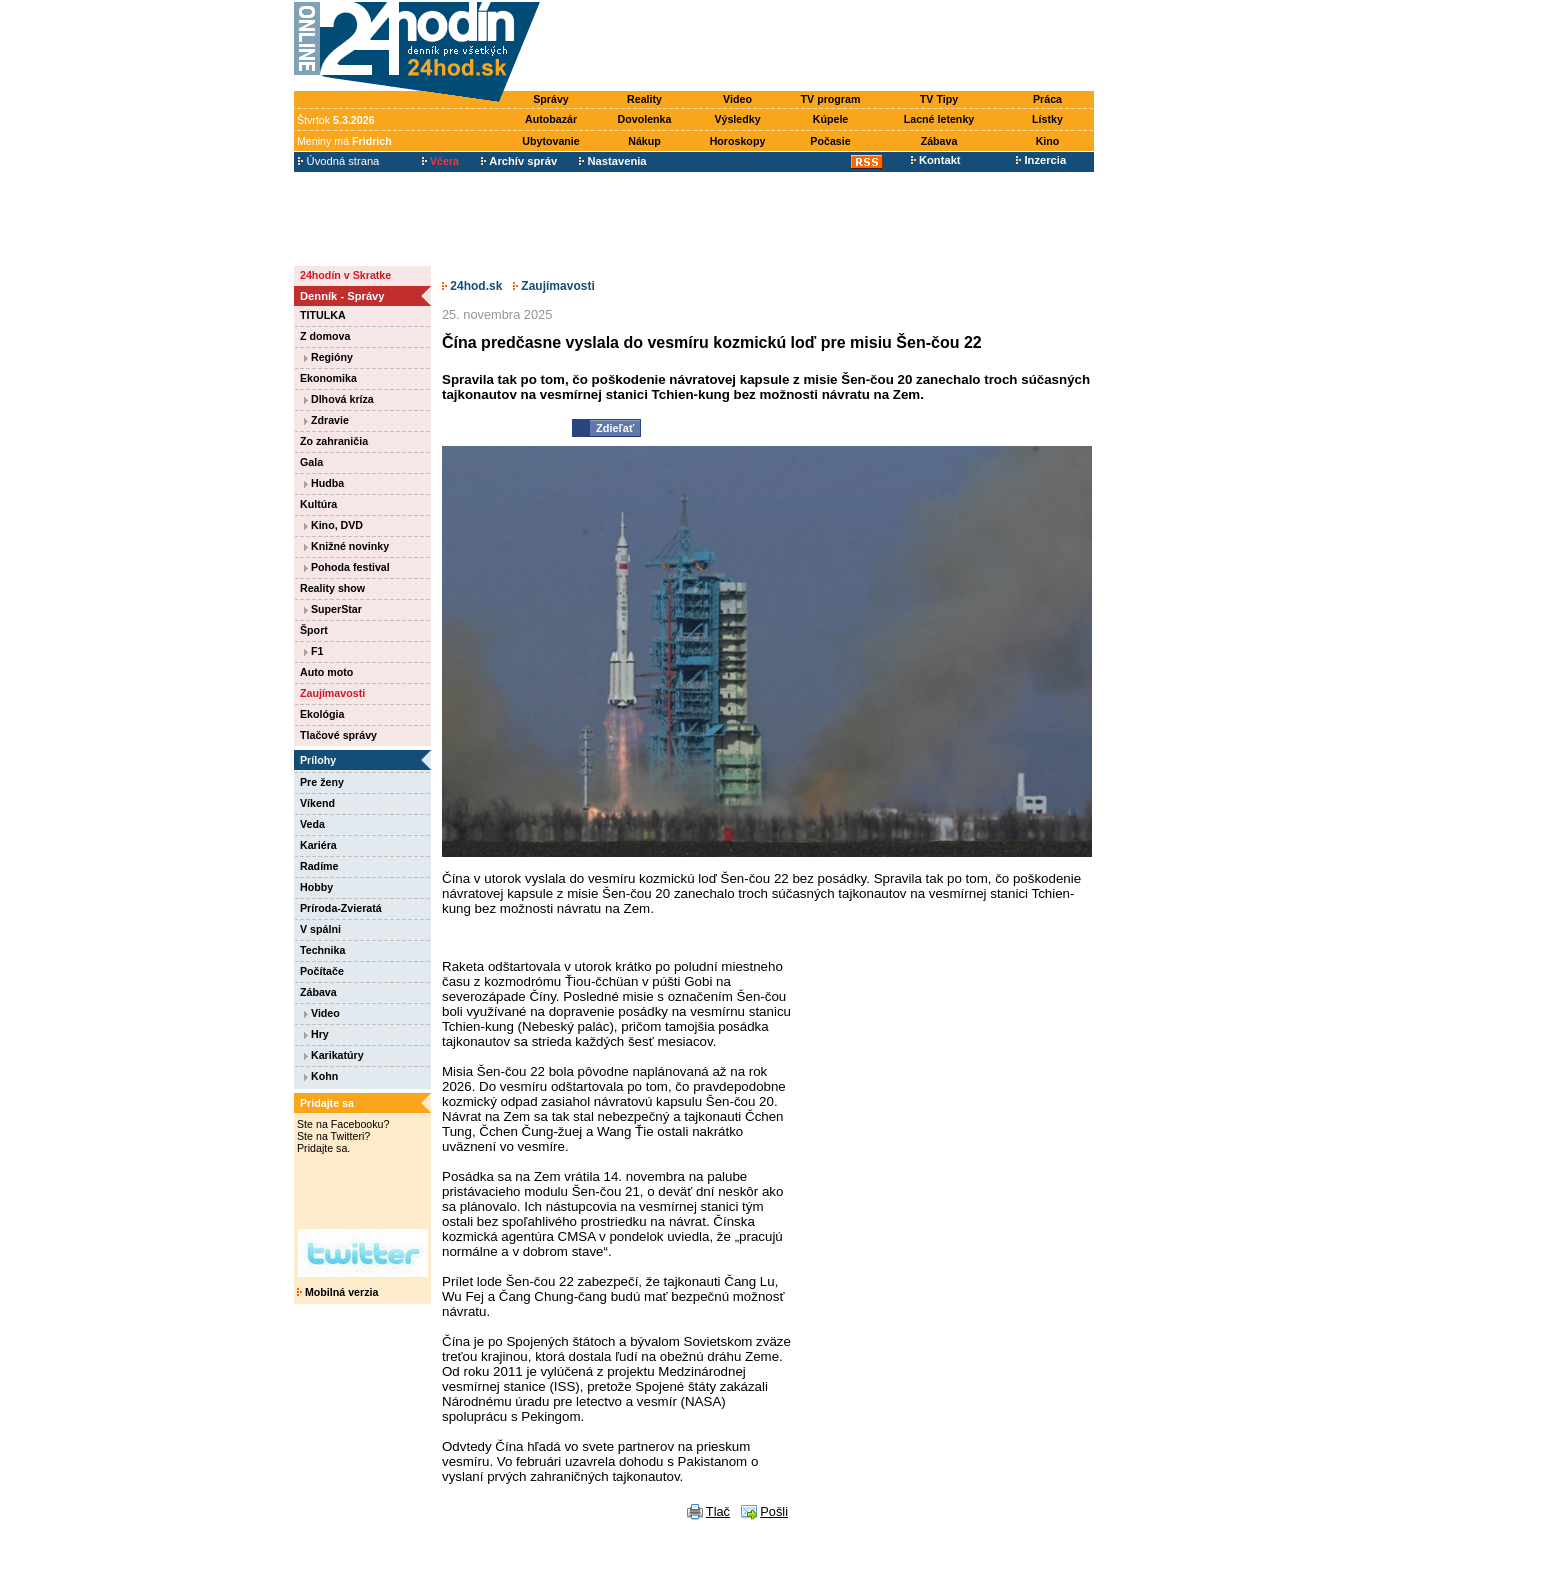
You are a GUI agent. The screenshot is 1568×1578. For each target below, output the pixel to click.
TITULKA (323, 315)
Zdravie (326, 420)
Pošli (774, 1511)
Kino (1048, 141)
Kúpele (831, 119)
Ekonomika (328, 378)
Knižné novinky (346, 546)
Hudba (324, 483)
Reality (644, 99)
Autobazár (551, 119)
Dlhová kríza (339, 399)
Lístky (1047, 119)
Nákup (644, 141)
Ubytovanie (550, 141)
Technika (322, 950)
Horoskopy (738, 141)
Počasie (830, 141)
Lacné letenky (939, 119)
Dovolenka (645, 119)
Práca (1047, 99)
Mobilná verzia (337, 1292)
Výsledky (737, 119)
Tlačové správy (338, 735)
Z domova (325, 336)
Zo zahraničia (334, 441)
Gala (311, 462)
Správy (551, 99)
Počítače (322, 971)
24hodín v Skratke (345, 275)
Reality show (332, 588)
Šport (314, 630)
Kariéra (318, 845)
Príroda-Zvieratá (341, 908)
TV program (831, 99)
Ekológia (322, 714)
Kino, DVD (333, 525)
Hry (316, 1034)
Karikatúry (334, 1055)
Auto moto (326, 672)
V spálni (320, 929)
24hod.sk (472, 286)
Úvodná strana (338, 161)
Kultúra (318, 504)
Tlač (718, 1511)
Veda (312, 824)
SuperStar (333, 609)
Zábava (939, 141)
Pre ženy (322, 782)
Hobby (316, 887)
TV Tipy (939, 99)
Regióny (328, 357)
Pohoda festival (347, 567)
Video (737, 99)
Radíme (319, 866)
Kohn (321, 1076)
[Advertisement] (822, 47)
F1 (313, 651)
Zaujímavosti (332, 693)
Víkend (317, 803)
